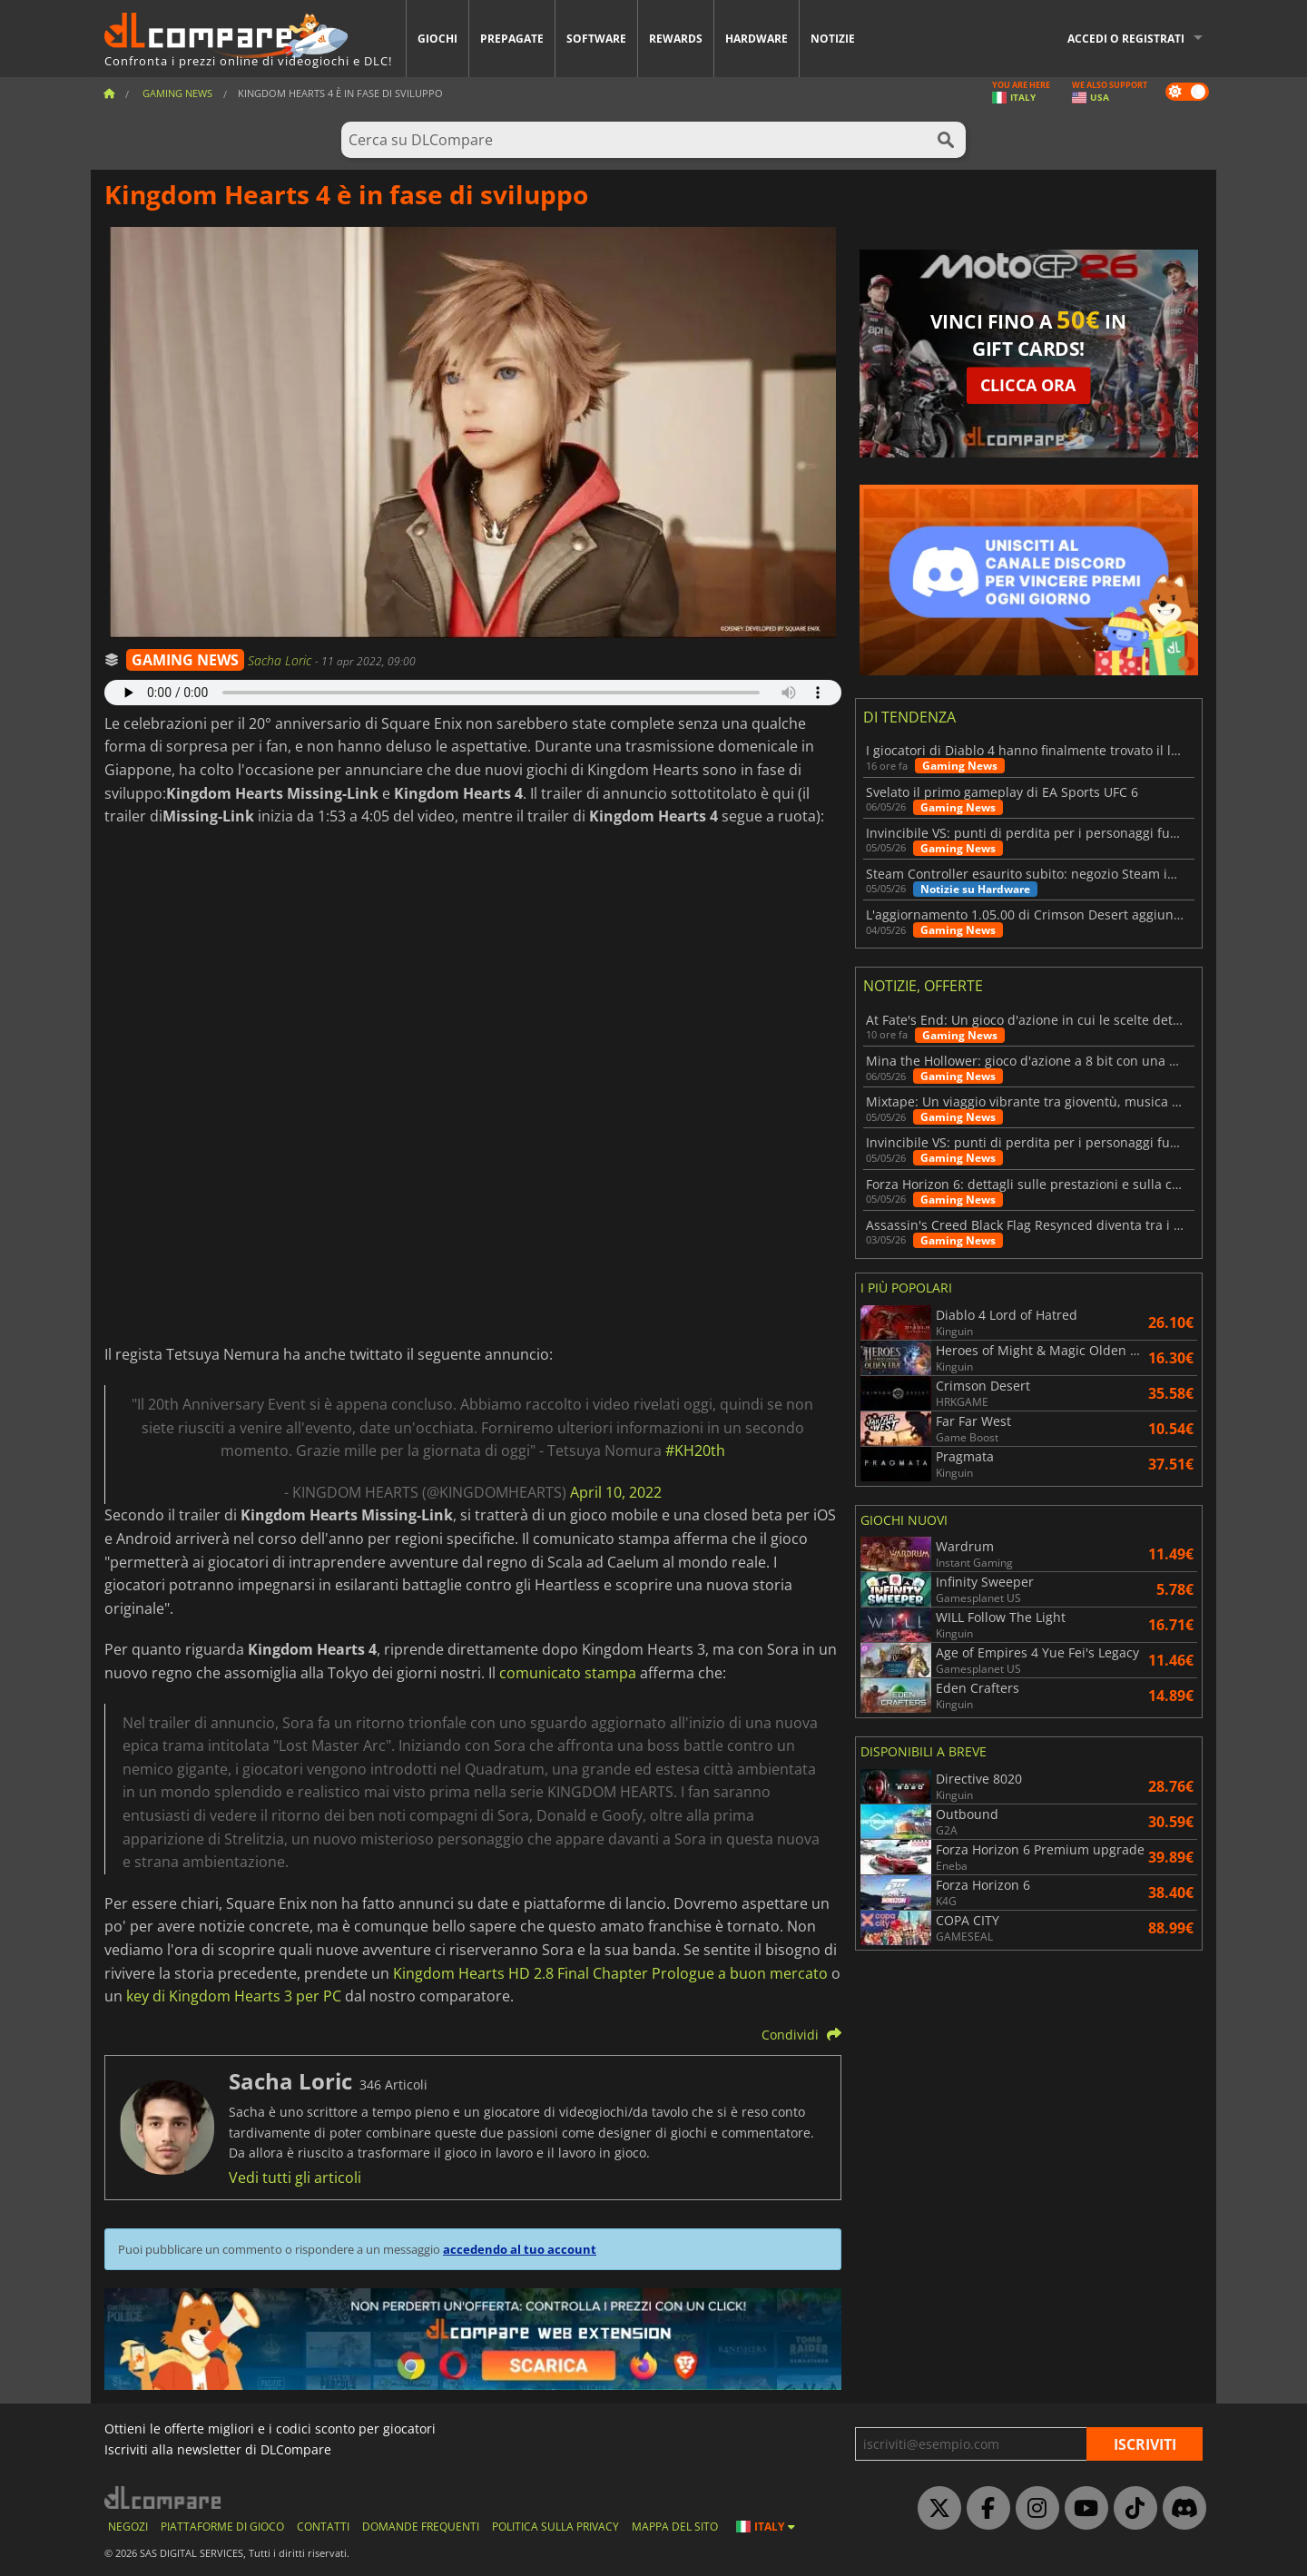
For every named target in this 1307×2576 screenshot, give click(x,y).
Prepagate (512, 38)
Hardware (756, 38)
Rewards (676, 38)
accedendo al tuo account (519, 2249)
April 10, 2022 (616, 1492)
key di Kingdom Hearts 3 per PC (233, 1996)
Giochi (437, 38)
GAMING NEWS (185, 660)
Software (596, 38)
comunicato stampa (567, 1673)
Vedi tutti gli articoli (295, 2178)
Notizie (833, 38)
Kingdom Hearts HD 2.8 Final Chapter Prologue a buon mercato (610, 1973)
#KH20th (695, 1450)
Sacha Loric (281, 660)
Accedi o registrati (1125, 38)
